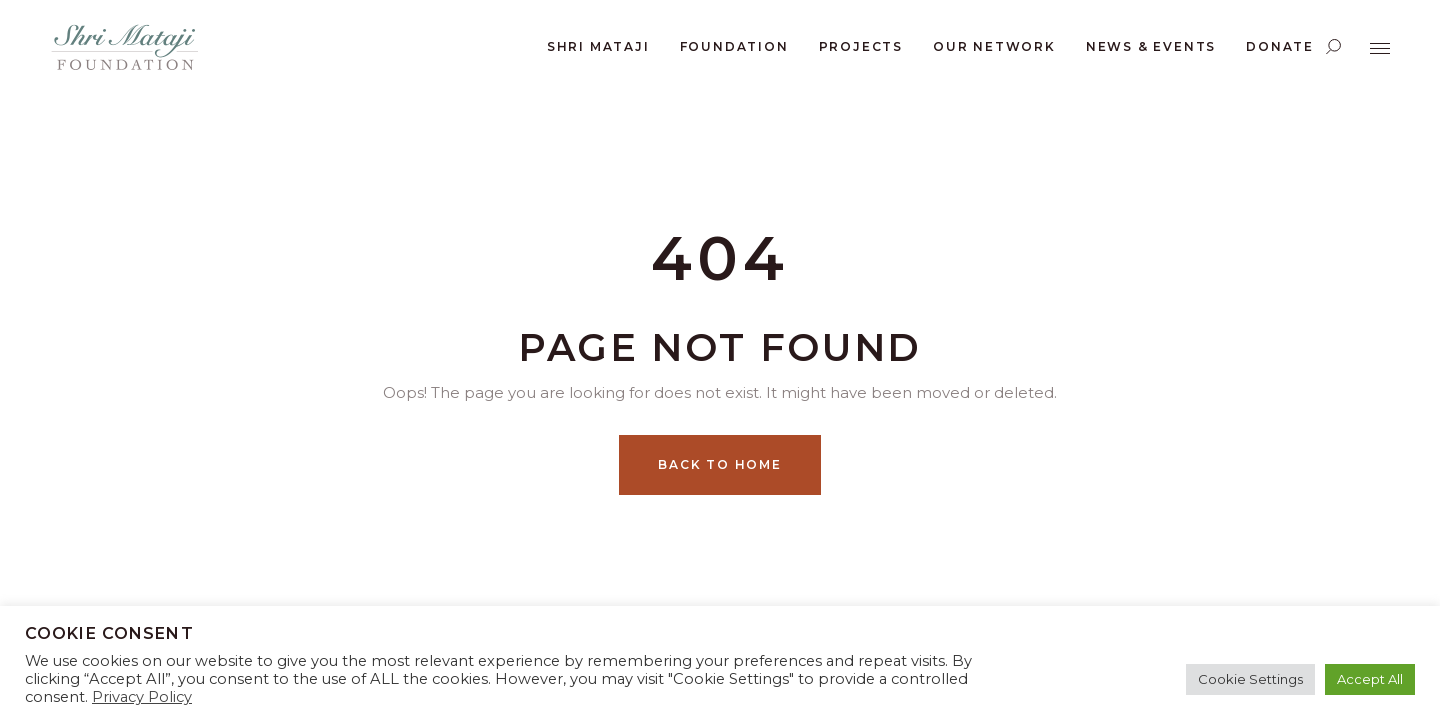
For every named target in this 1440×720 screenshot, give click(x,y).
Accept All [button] (1370, 679)
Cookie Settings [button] (1250, 679)
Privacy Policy (142, 697)
